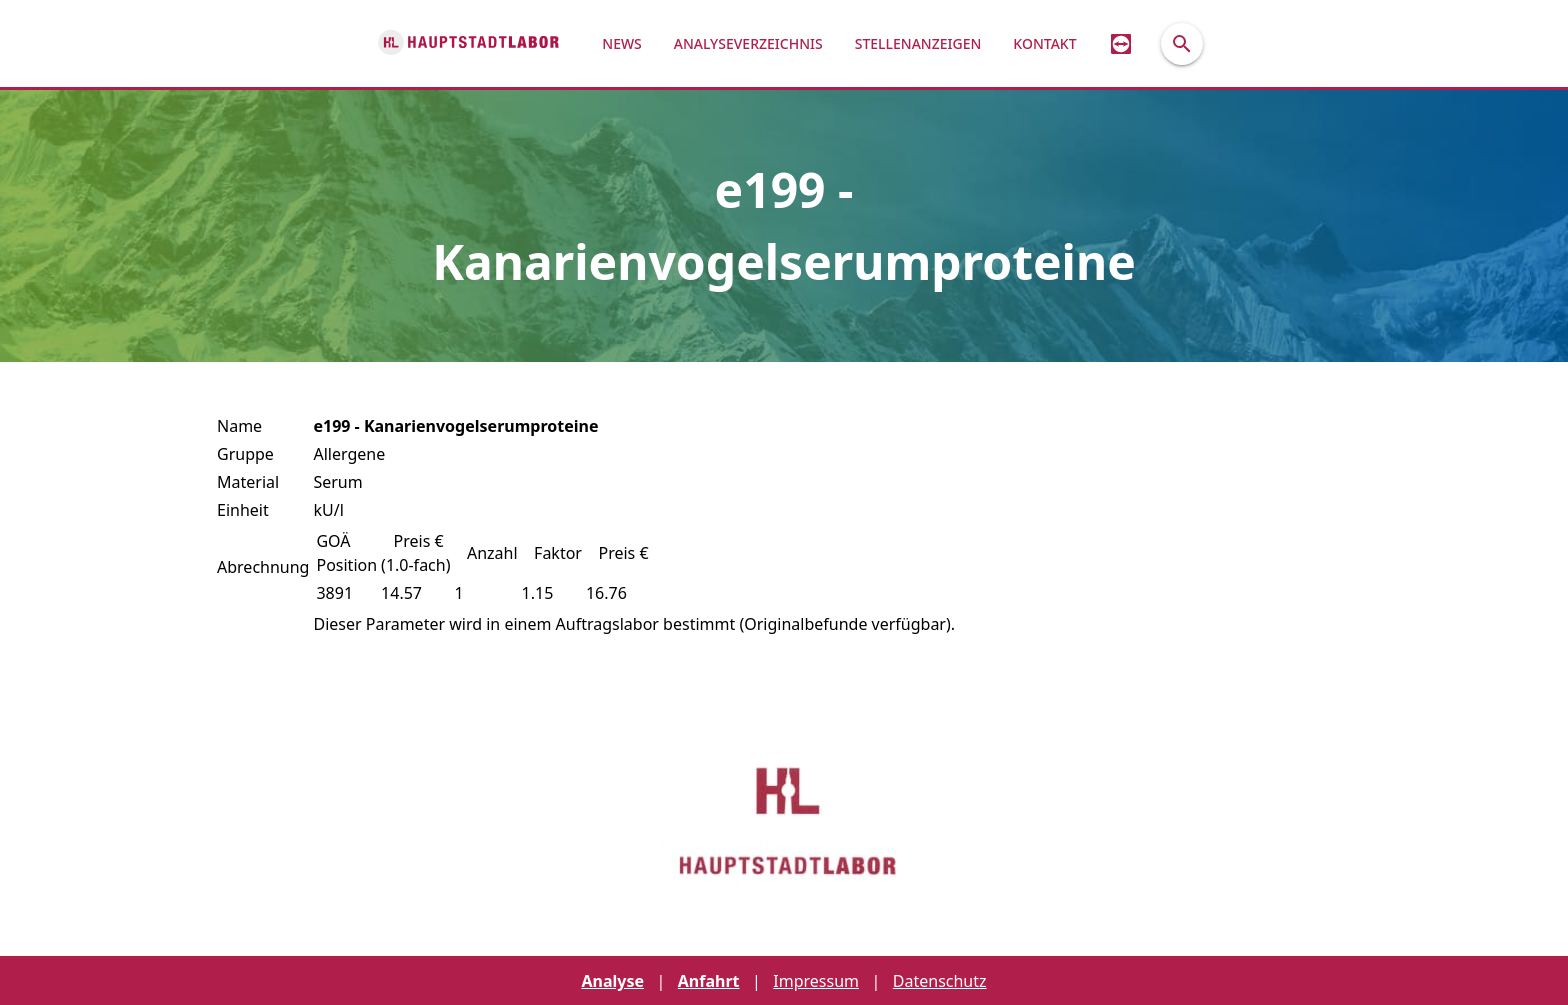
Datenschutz (940, 981)
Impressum (816, 981)
